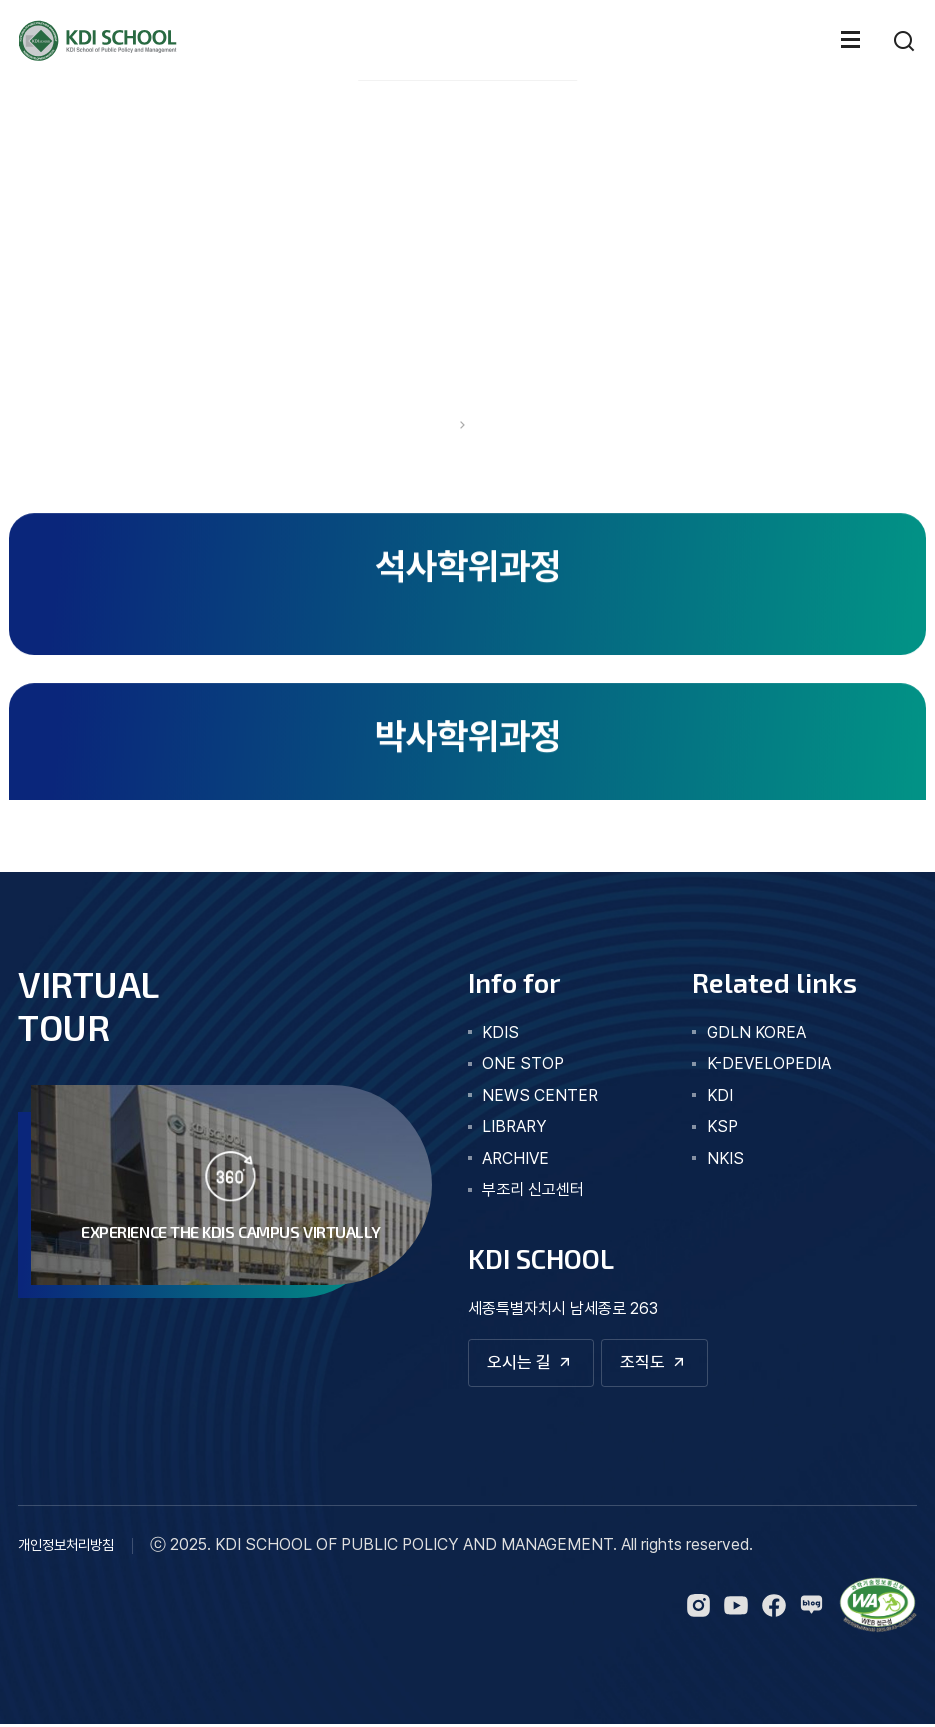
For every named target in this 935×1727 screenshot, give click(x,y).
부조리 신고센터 (533, 1189)
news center (540, 1095)
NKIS (725, 1158)
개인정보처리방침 (66, 1547)
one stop (523, 1063)
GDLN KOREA (756, 1032)
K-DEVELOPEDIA (769, 1063)
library (514, 1126)
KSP (722, 1126)
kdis (500, 1032)
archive (515, 1158)
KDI (720, 1095)
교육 (491, 426)
